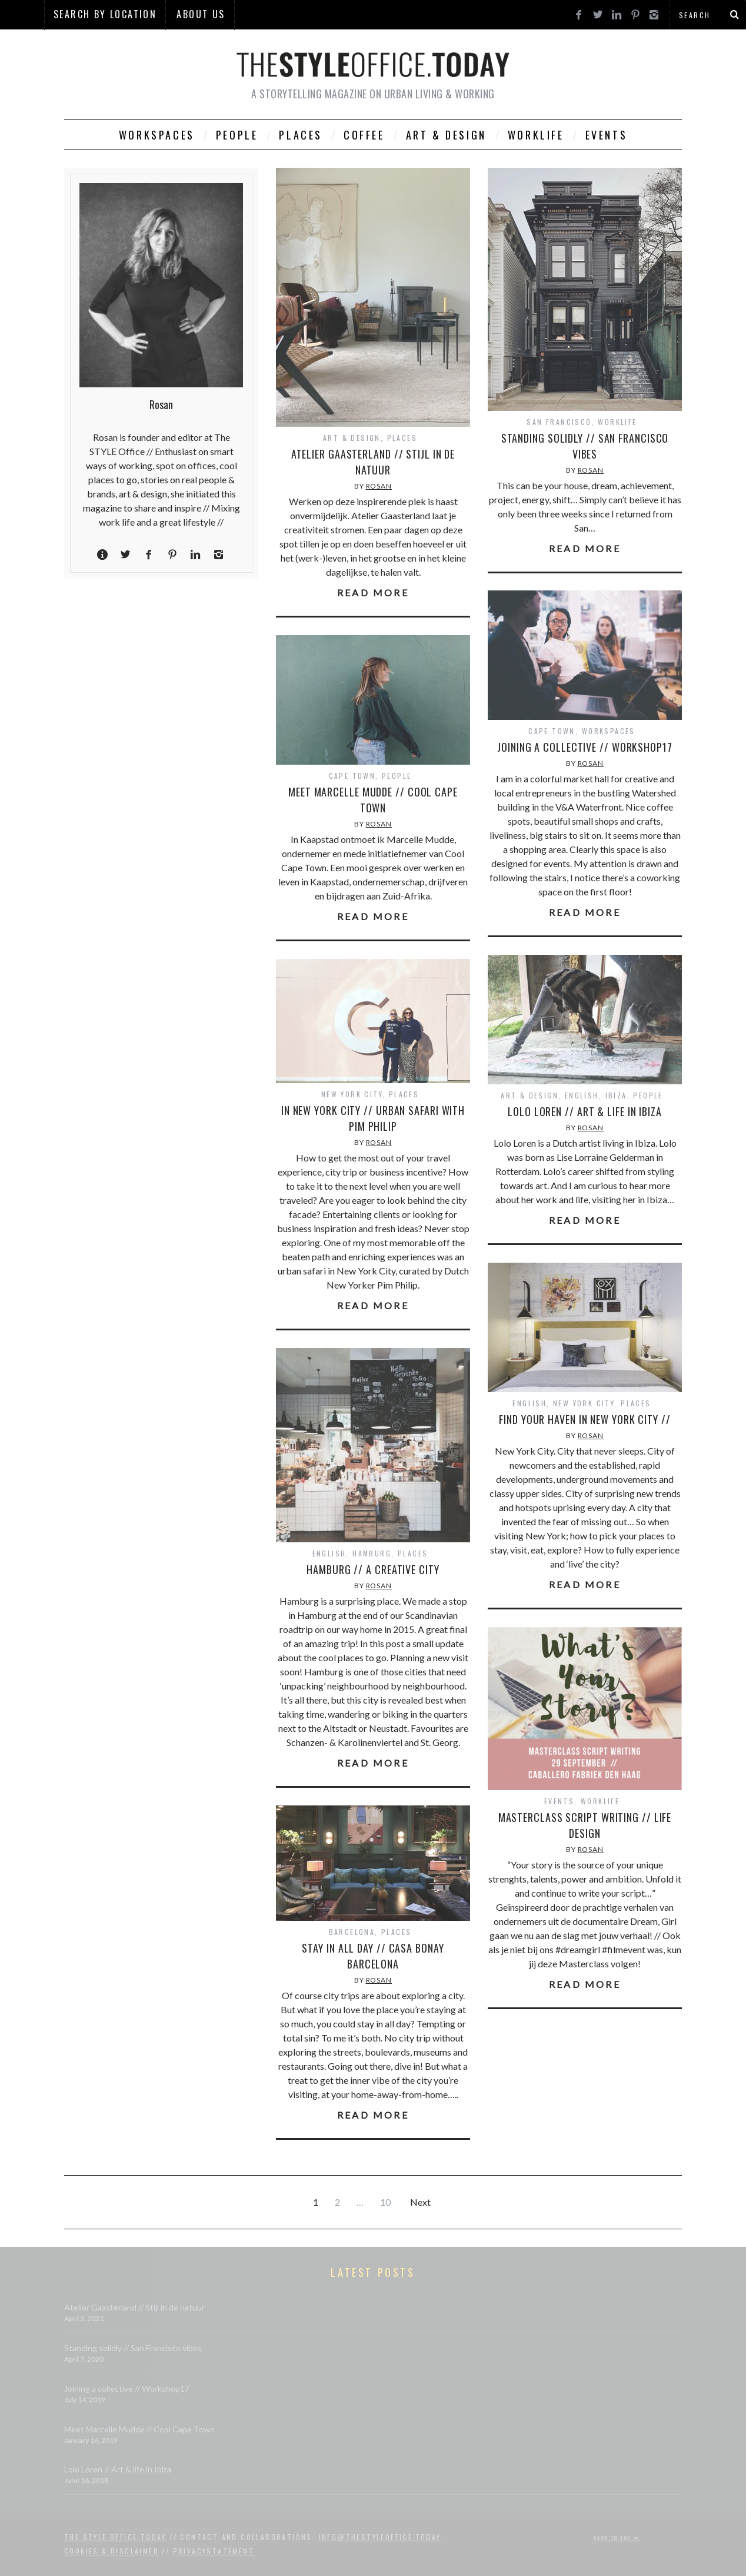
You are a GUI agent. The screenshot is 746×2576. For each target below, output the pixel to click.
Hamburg (371, 1553)
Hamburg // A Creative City (373, 1569)
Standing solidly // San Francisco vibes (585, 446)
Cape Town (551, 731)
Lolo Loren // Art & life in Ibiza (585, 1111)
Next (420, 2201)
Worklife (536, 134)
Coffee (364, 134)
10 (385, 2201)
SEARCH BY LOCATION (105, 14)
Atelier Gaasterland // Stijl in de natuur (373, 461)
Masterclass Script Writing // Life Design (585, 1825)
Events (606, 134)
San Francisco (559, 422)
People (237, 134)
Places (300, 134)
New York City (351, 1094)
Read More (373, 592)
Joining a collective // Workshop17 (584, 747)
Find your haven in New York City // (585, 1419)
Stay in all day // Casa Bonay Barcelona (373, 1955)
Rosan (379, 486)
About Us (200, 14)
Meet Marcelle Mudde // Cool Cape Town (373, 799)
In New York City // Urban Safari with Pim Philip (373, 1118)
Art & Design (446, 134)
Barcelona (352, 1932)
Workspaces (157, 134)
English (582, 1095)
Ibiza (616, 1095)
